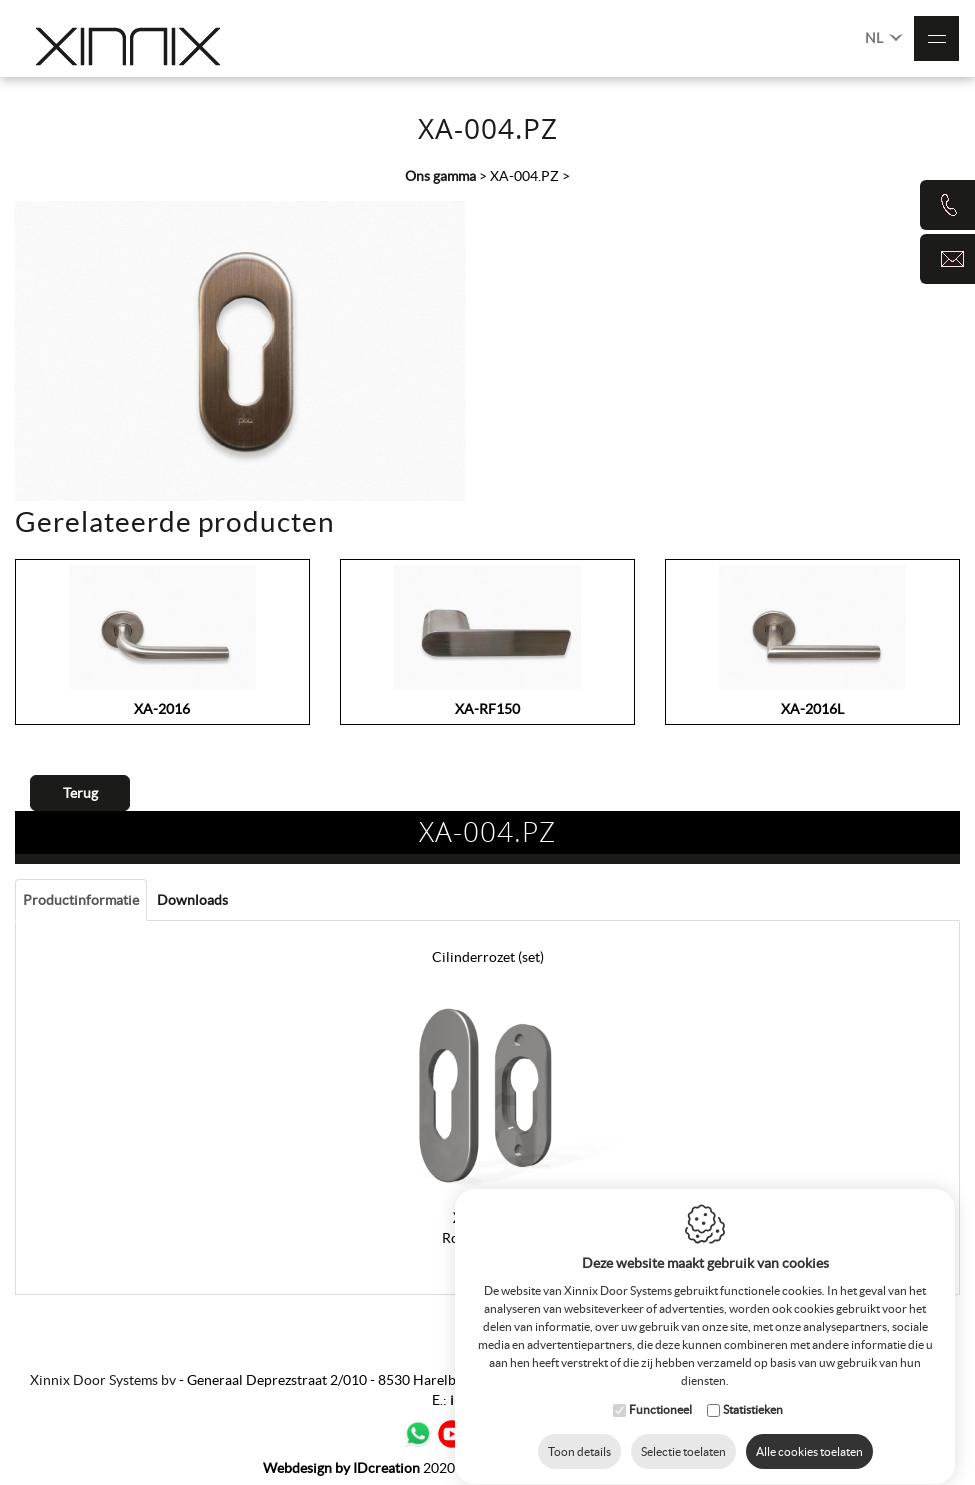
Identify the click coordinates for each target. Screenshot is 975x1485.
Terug (80, 793)
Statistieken (753, 1410)
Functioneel (660, 1410)
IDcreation (341, 1468)
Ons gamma (440, 176)
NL (884, 36)
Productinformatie (81, 900)
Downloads (192, 900)
